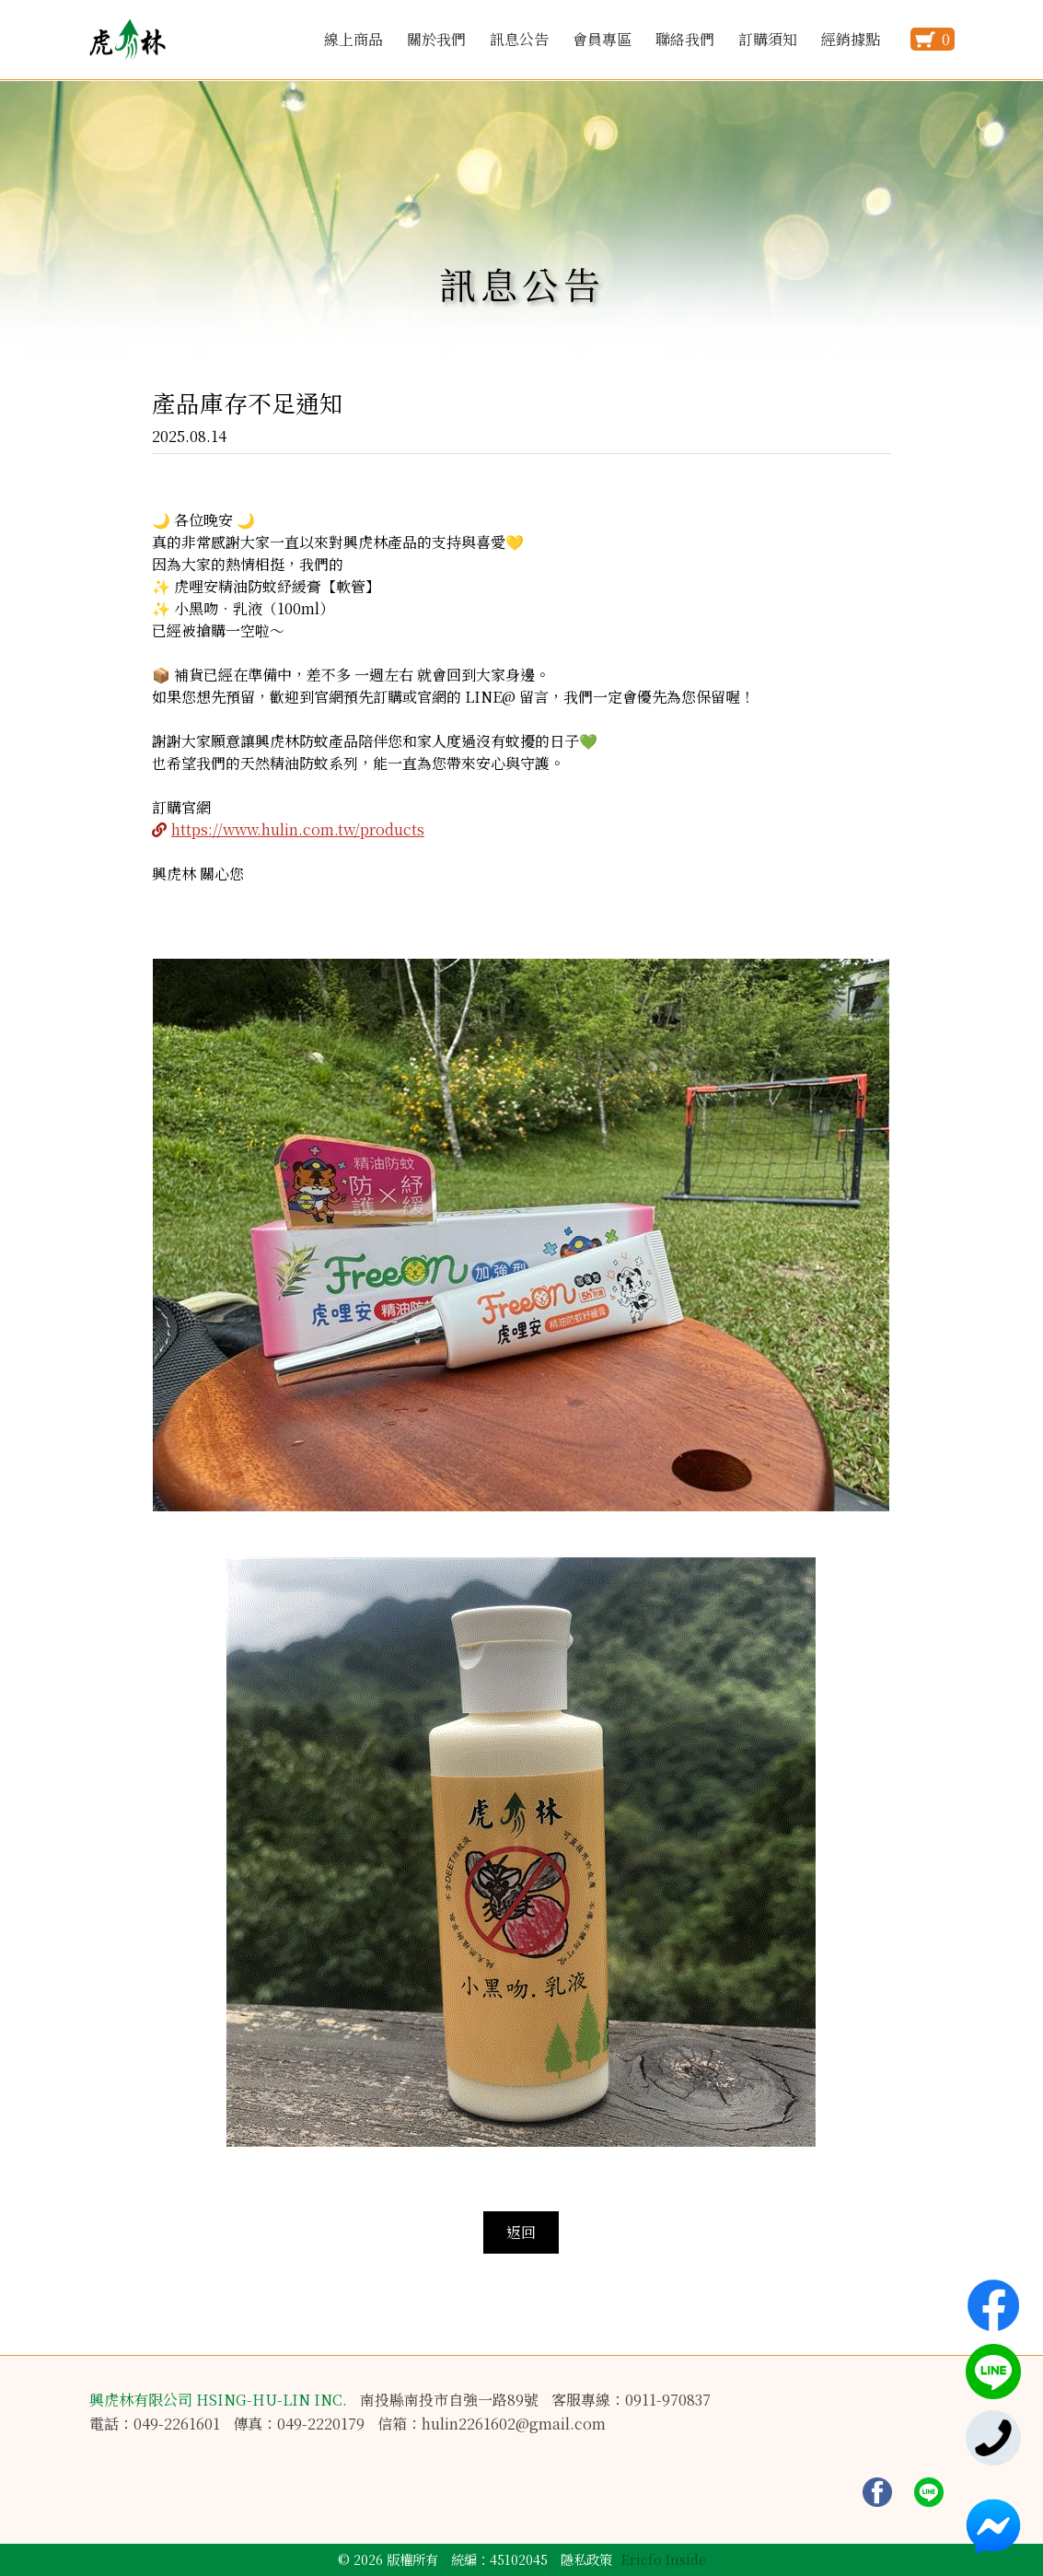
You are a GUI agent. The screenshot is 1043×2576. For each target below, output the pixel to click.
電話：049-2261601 (154, 2424)
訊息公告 (519, 39)
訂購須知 (767, 39)
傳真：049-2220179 (299, 2424)
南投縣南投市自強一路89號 (449, 2400)
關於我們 (436, 39)
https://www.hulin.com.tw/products (297, 829)
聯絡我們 (684, 39)
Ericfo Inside (663, 2559)
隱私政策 (586, 2559)
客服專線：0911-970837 (631, 2400)
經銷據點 (850, 39)
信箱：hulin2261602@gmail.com (491, 2424)
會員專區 (602, 39)
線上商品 (353, 39)
